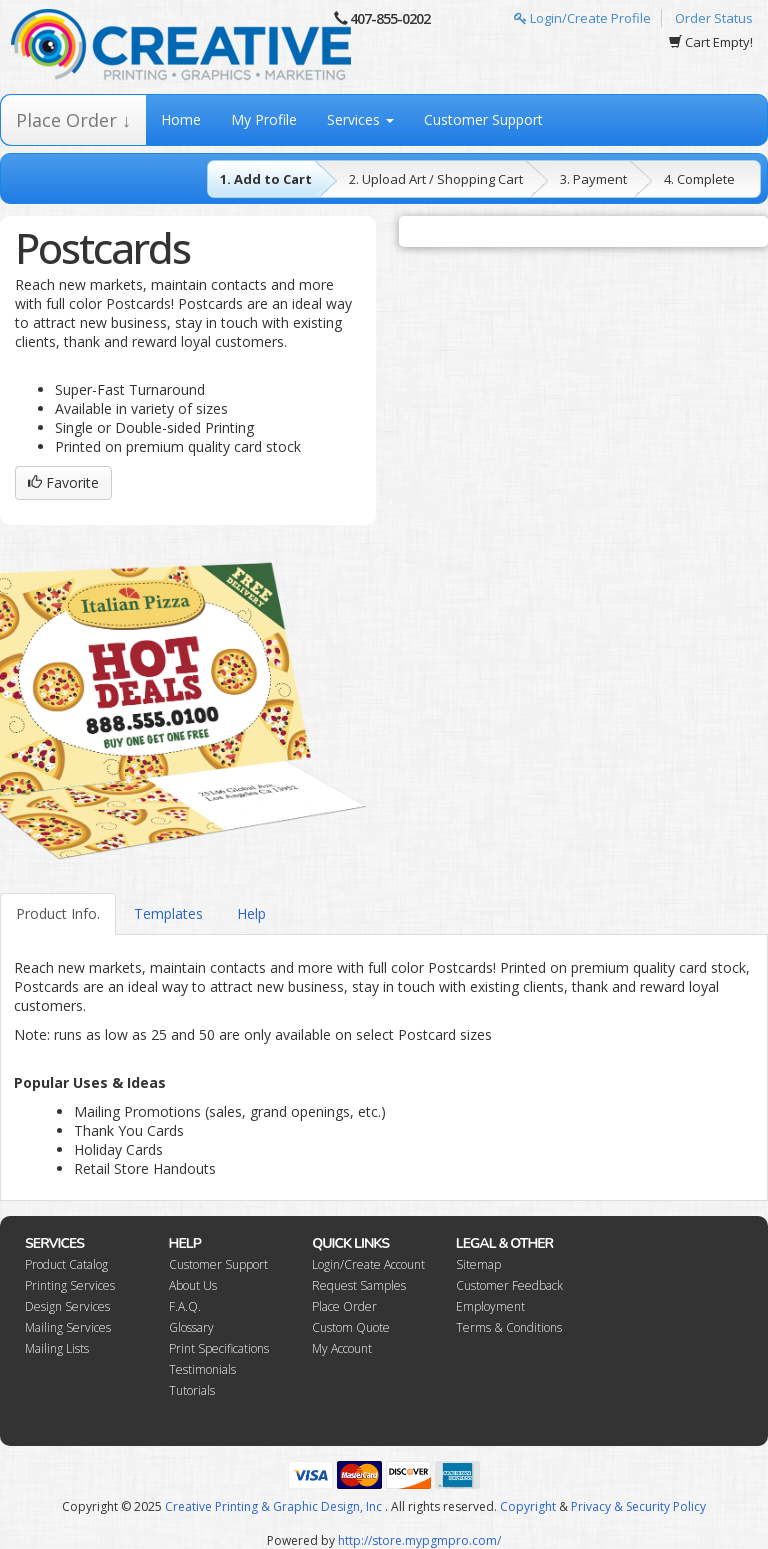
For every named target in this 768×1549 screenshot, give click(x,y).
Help (251, 913)
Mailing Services (68, 1327)
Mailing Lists (57, 1348)
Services (360, 119)
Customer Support (483, 119)
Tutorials (192, 1390)
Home (181, 119)
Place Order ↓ (73, 120)
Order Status (714, 18)
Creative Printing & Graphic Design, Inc (273, 1506)
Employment (490, 1306)
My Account (342, 1348)
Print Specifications (219, 1348)
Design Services (67, 1306)
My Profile (264, 119)
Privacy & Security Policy (638, 1506)
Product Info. (58, 913)
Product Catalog (66, 1264)
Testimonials (202, 1369)
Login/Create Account (368, 1264)
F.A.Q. (185, 1306)
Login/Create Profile (582, 18)
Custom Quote (351, 1327)
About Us (193, 1285)
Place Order (344, 1306)
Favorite (63, 482)
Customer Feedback (509, 1285)
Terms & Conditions (509, 1327)
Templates (168, 913)
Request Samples (359, 1285)
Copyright (528, 1506)
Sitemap (478, 1264)
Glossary (191, 1327)
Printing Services (70, 1285)
